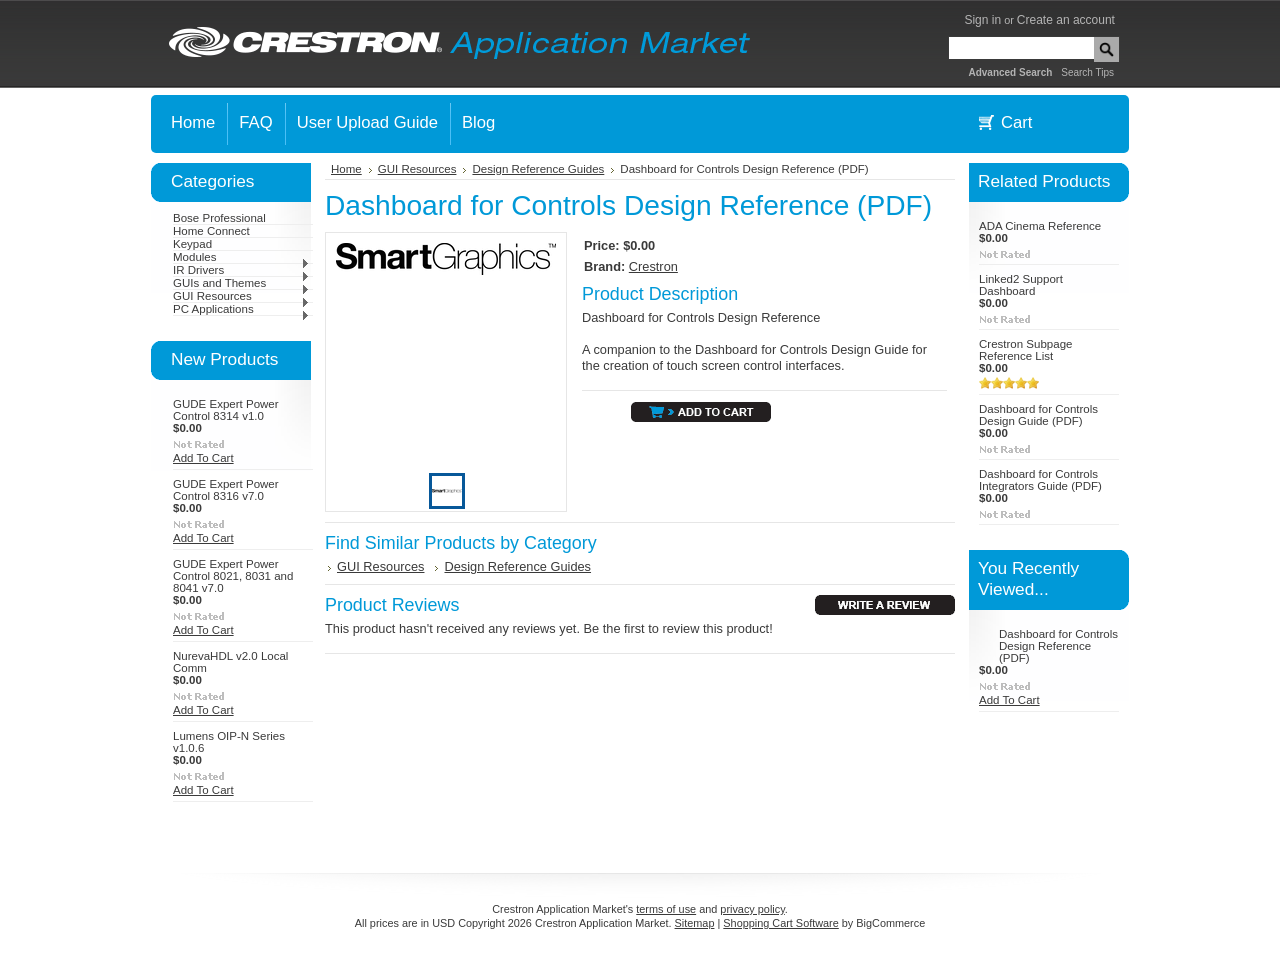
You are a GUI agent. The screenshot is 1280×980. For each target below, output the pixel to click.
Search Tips (1087, 72)
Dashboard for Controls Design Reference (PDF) (1058, 646)
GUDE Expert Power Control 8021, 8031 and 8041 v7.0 (233, 576)
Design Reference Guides (538, 169)
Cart (1016, 122)
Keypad (192, 244)
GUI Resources (241, 296)
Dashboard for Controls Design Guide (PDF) (1038, 415)
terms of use (666, 909)
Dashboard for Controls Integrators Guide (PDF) (1040, 480)
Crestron (653, 266)
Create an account (1066, 20)
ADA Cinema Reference (1040, 226)
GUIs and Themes (241, 283)
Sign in (982, 20)
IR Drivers (241, 270)
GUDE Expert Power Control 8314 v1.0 (226, 410)
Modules (241, 257)
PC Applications (241, 309)
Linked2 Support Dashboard (1021, 285)
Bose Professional (219, 218)
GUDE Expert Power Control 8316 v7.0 (226, 490)
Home (346, 169)
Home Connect (211, 231)
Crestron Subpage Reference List (1025, 350)
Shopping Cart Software (780, 923)
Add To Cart (203, 458)
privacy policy (752, 909)
